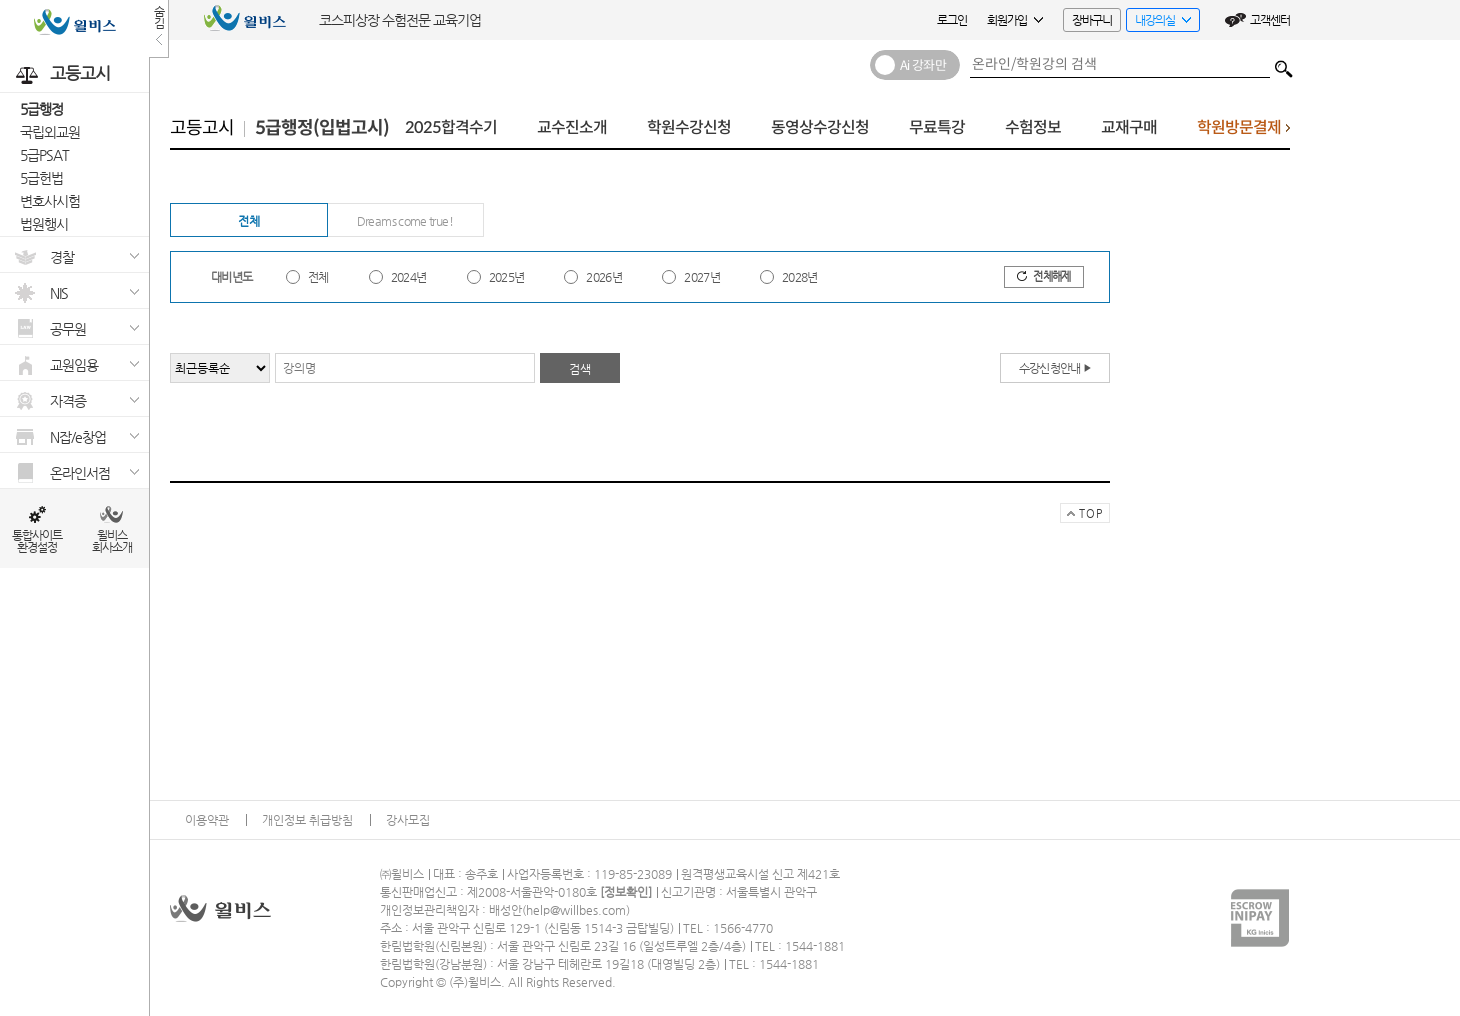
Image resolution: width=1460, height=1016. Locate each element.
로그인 (952, 20)
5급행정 (41, 109)
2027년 (702, 277)
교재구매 (1129, 127)
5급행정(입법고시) (322, 128)
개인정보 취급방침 (307, 820)
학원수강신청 (689, 127)
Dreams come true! (405, 221)
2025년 (507, 277)
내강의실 (1158, 22)
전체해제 (1043, 276)
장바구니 (1092, 20)
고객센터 (1270, 20)
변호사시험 (50, 201)
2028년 (800, 277)
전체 (248, 221)
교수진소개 (572, 127)
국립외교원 (50, 132)
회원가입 (1015, 20)
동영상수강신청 (820, 127)
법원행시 (44, 224)
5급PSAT (44, 155)
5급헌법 (41, 178)
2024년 (409, 277)
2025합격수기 (451, 127)
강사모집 (408, 820)
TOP (1081, 515)
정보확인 (626, 892)
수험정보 (1033, 127)
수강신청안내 (1055, 368)
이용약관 (207, 820)
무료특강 (937, 127)
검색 (1284, 64)
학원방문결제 (1243, 132)
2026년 (604, 277)
